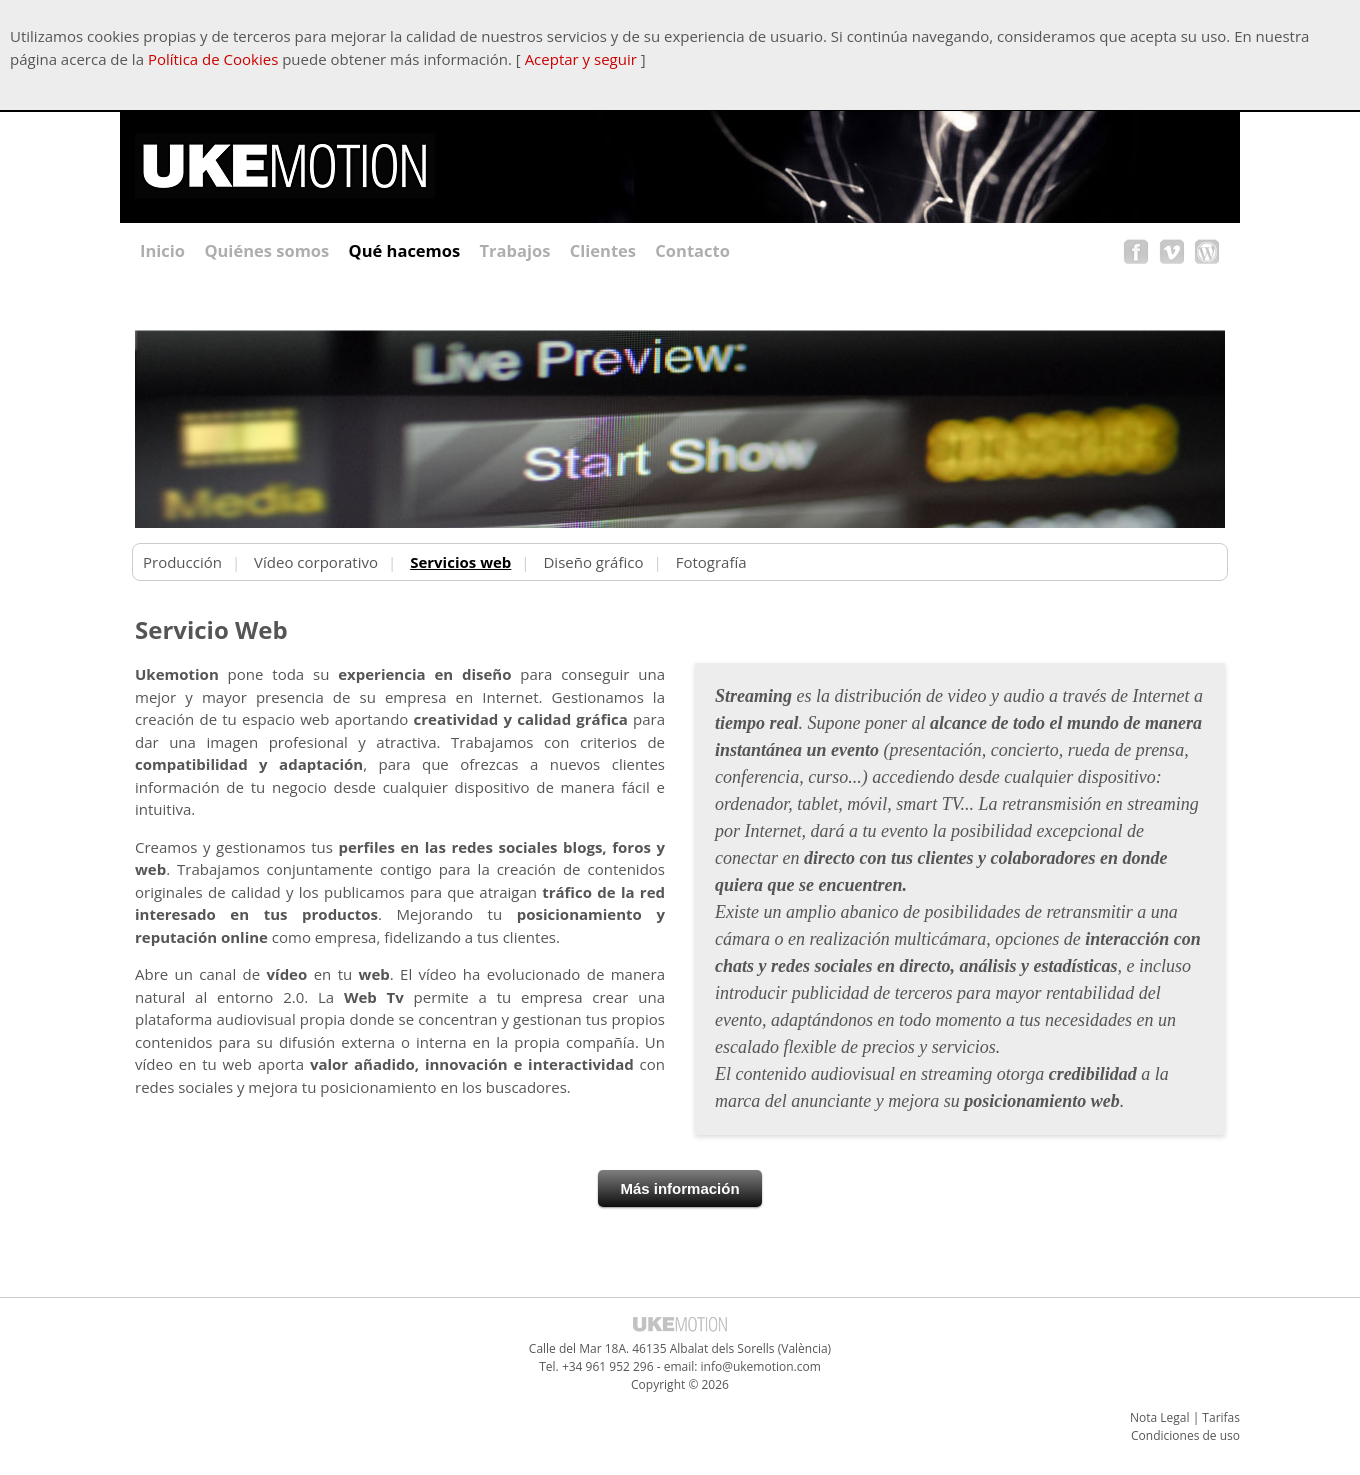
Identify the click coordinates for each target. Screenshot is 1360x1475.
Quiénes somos (266, 250)
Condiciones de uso (1185, 1435)
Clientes (603, 250)
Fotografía (711, 562)
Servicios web (460, 562)
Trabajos (515, 250)
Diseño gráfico (593, 562)
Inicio (162, 250)
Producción (182, 562)
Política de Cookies (213, 59)
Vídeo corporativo (316, 562)
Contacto (692, 250)
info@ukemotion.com (761, 1366)
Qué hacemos (405, 250)
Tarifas (1221, 1417)
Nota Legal (1160, 1417)
